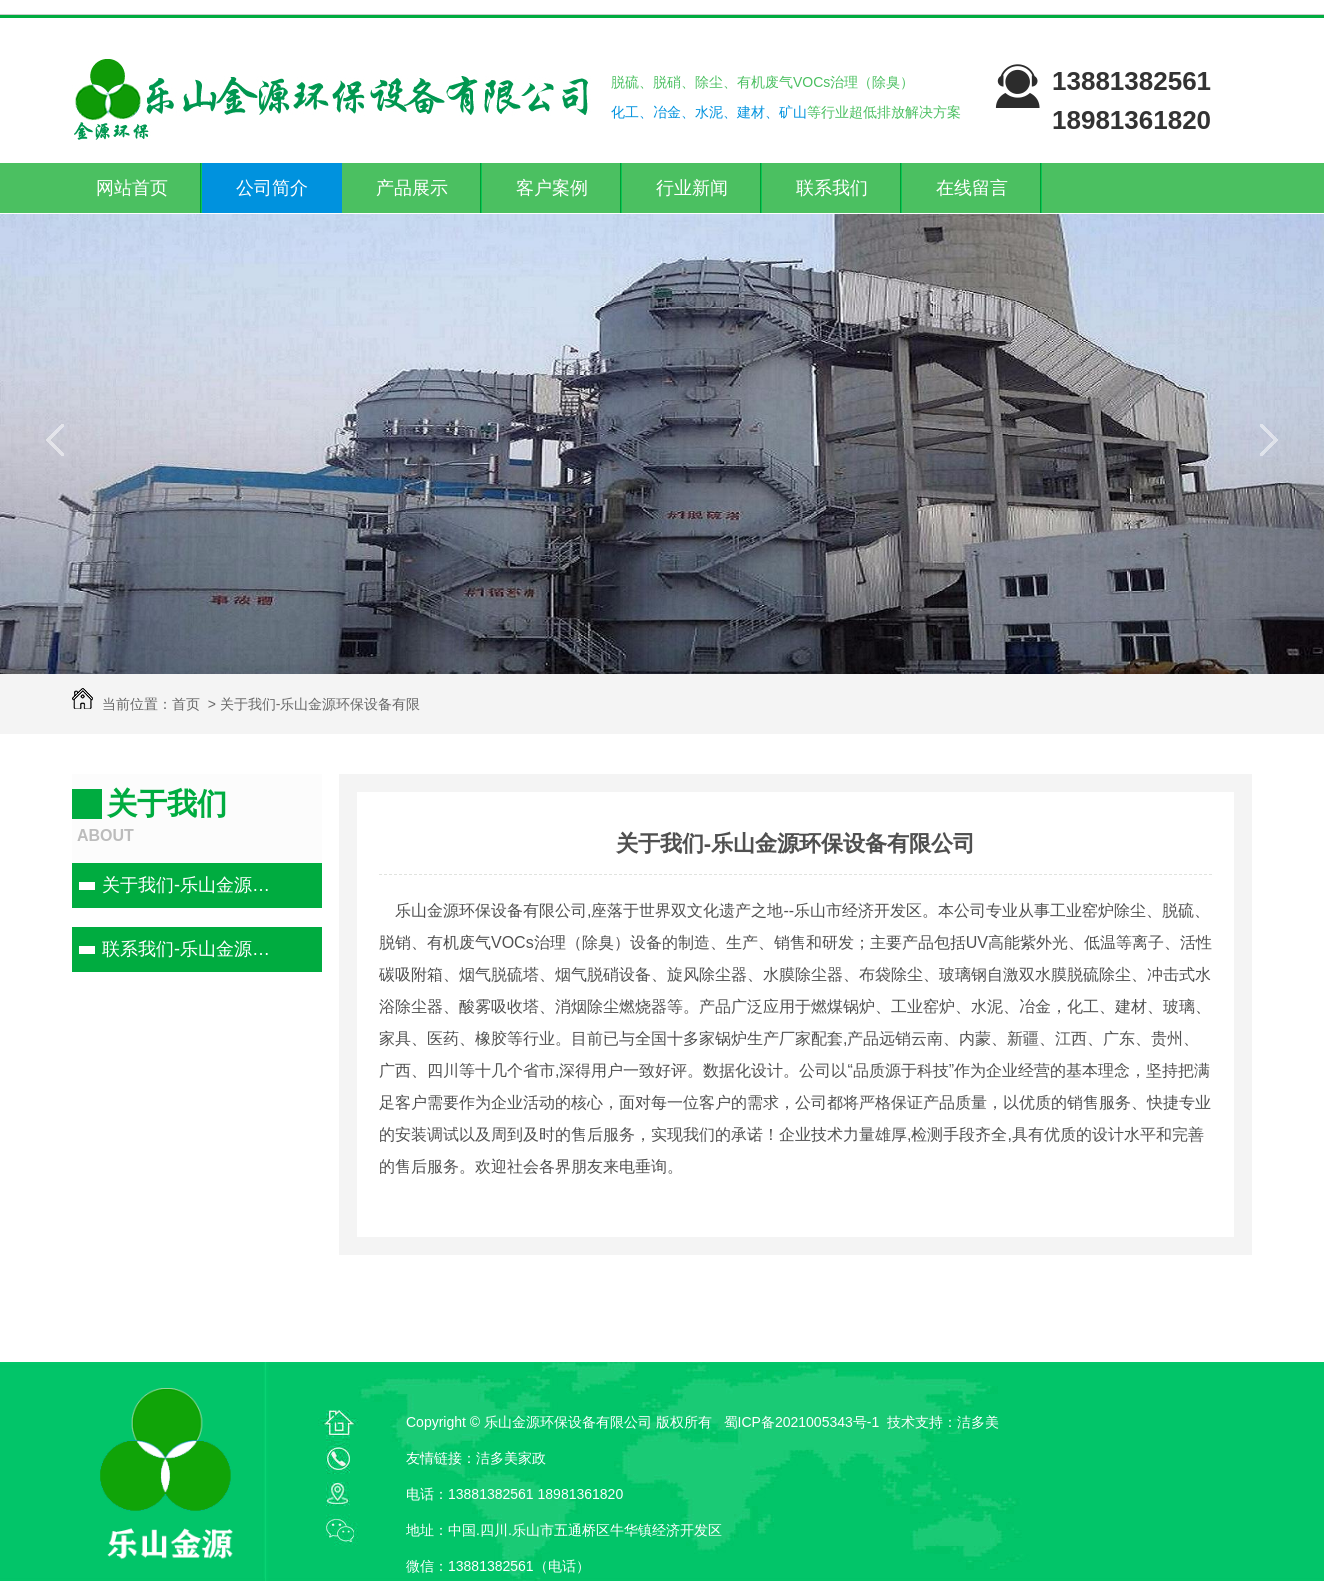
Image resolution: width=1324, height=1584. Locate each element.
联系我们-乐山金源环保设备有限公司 (194, 949)
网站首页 (132, 188)
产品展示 (412, 188)
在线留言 (972, 188)
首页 (186, 704)
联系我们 (832, 188)
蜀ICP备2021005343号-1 (802, 1422)
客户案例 (552, 188)
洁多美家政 (511, 1458)
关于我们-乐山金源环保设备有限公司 (194, 885)
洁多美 (978, 1422)
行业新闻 (692, 188)
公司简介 (272, 188)
